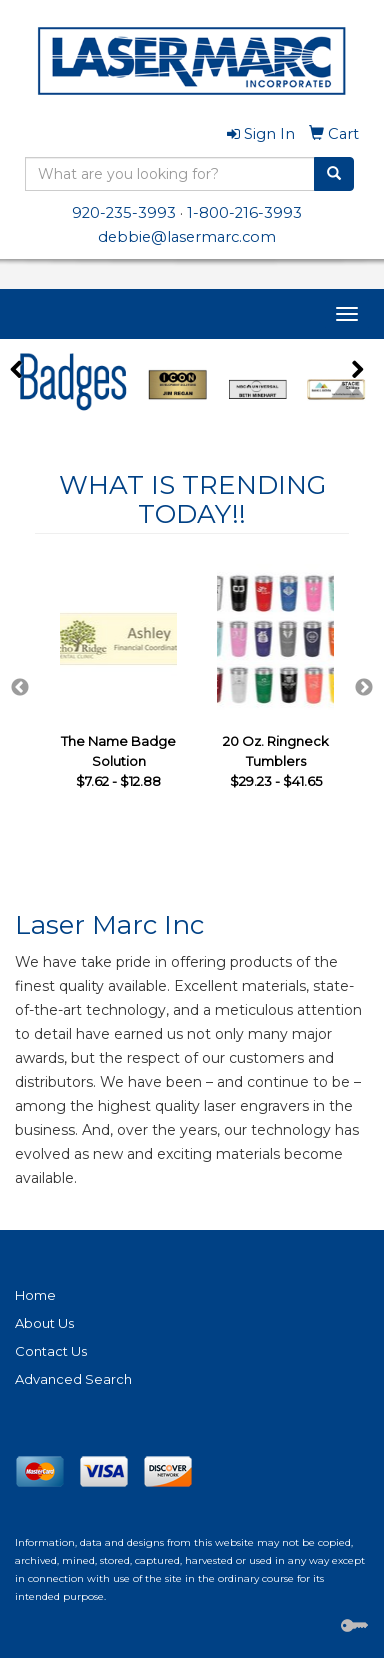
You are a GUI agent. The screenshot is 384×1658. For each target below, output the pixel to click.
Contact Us (51, 1351)
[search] (334, 174)
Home (35, 1295)
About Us (44, 1323)
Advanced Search (73, 1379)
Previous (20, 688)
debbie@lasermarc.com (187, 237)
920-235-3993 (124, 213)
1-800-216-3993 (244, 213)
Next (364, 688)
